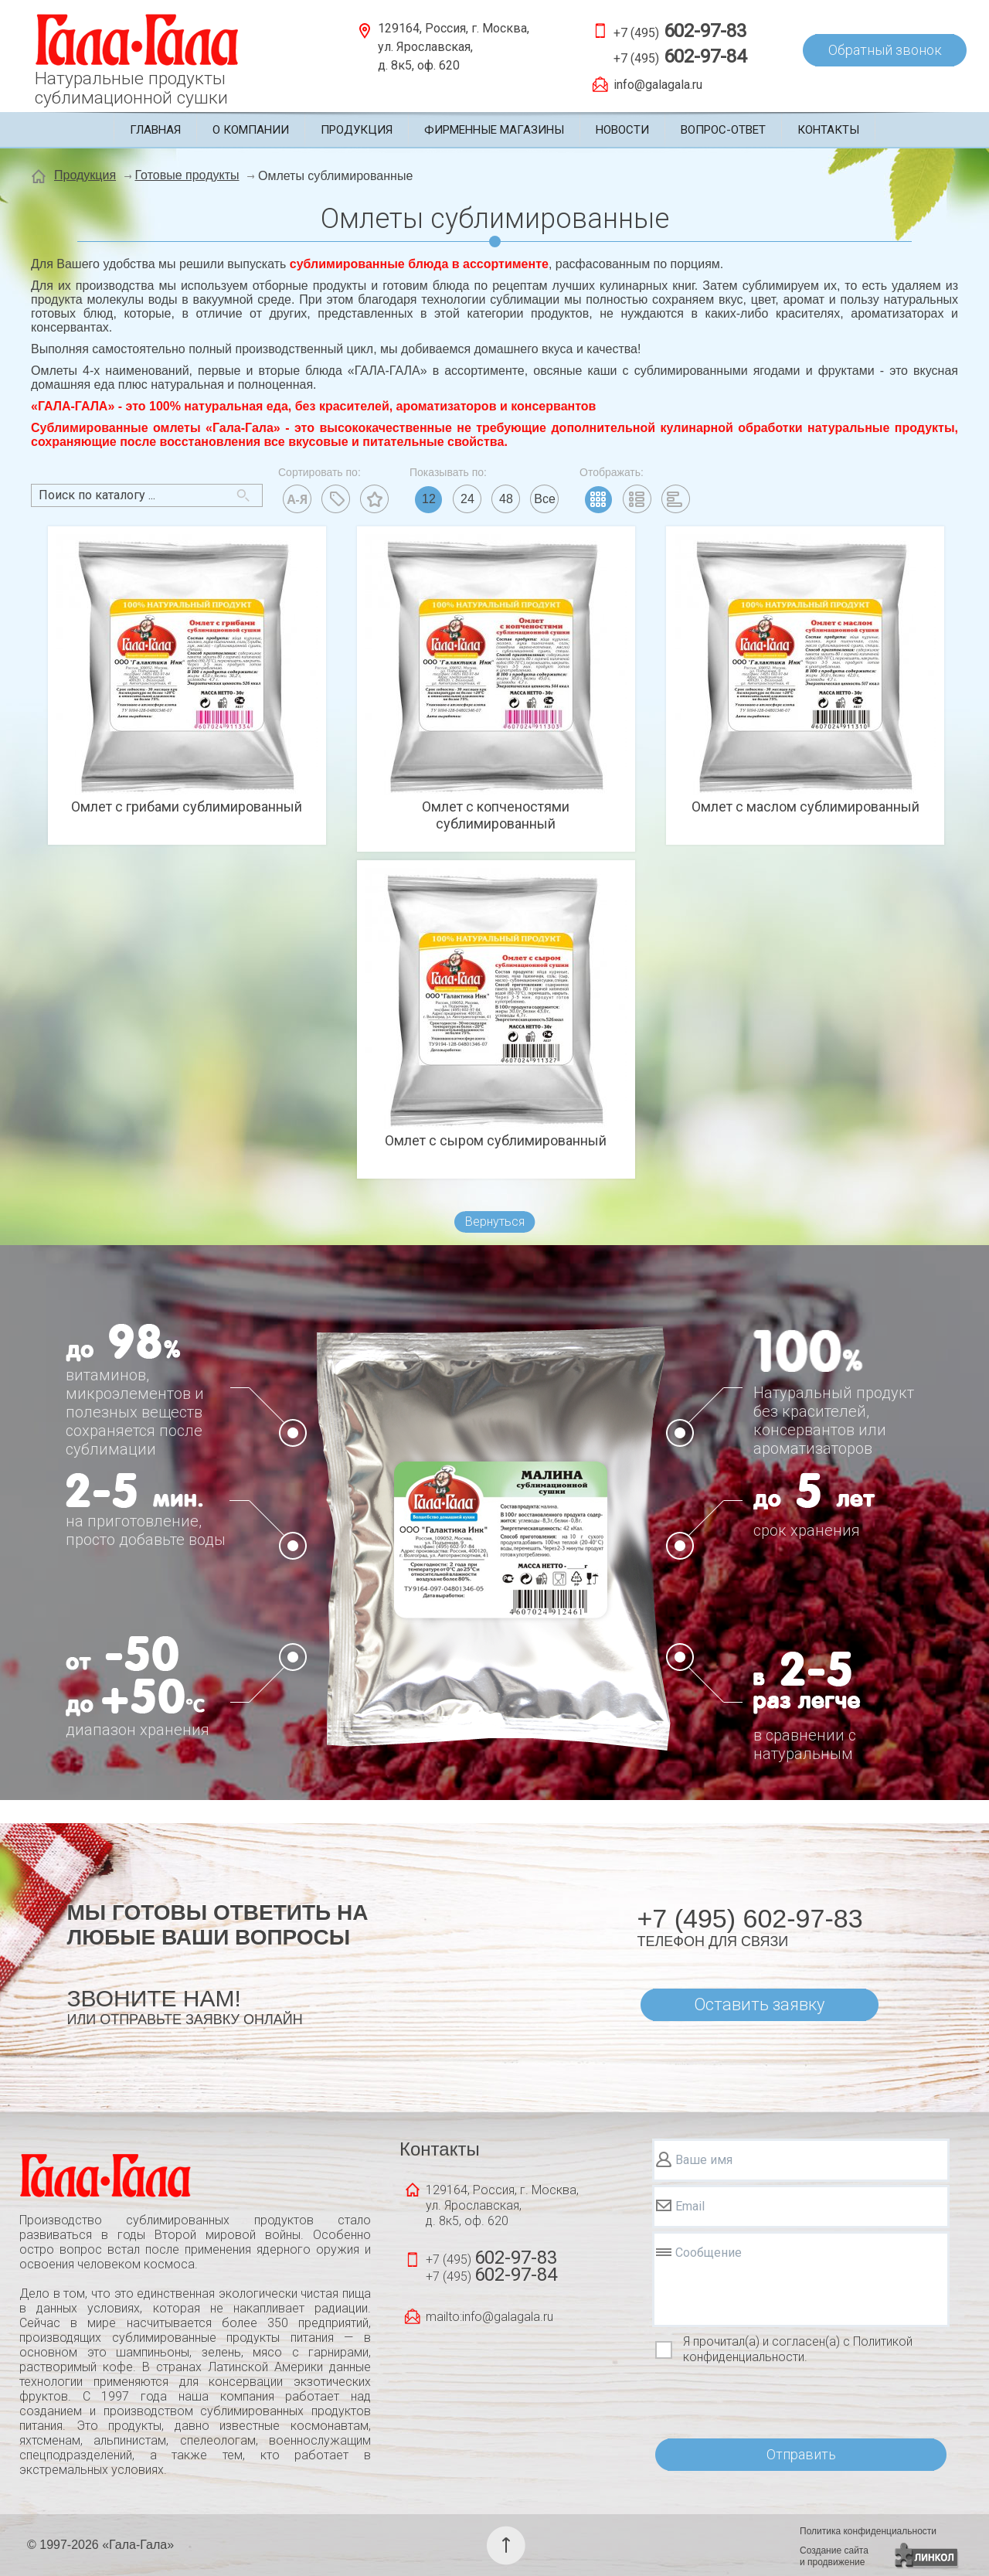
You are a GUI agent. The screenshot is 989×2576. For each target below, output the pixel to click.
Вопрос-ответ (723, 130)
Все (545, 498)
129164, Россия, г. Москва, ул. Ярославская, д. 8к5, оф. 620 (453, 47)
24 (467, 498)
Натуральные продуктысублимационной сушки (131, 88)
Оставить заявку (759, 2004)
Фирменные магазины (494, 130)
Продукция (357, 130)
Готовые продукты (187, 175)
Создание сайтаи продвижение (834, 2556)
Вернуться (495, 1221)
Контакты (828, 130)
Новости (622, 130)
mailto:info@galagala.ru (489, 2316)
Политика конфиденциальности (868, 2531)
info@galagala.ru (657, 84)
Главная (155, 130)
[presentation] (769, 2402)
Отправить (801, 2454)
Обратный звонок (885, 50)
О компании (250, 130)
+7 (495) (679, 31)
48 (506, 498)
